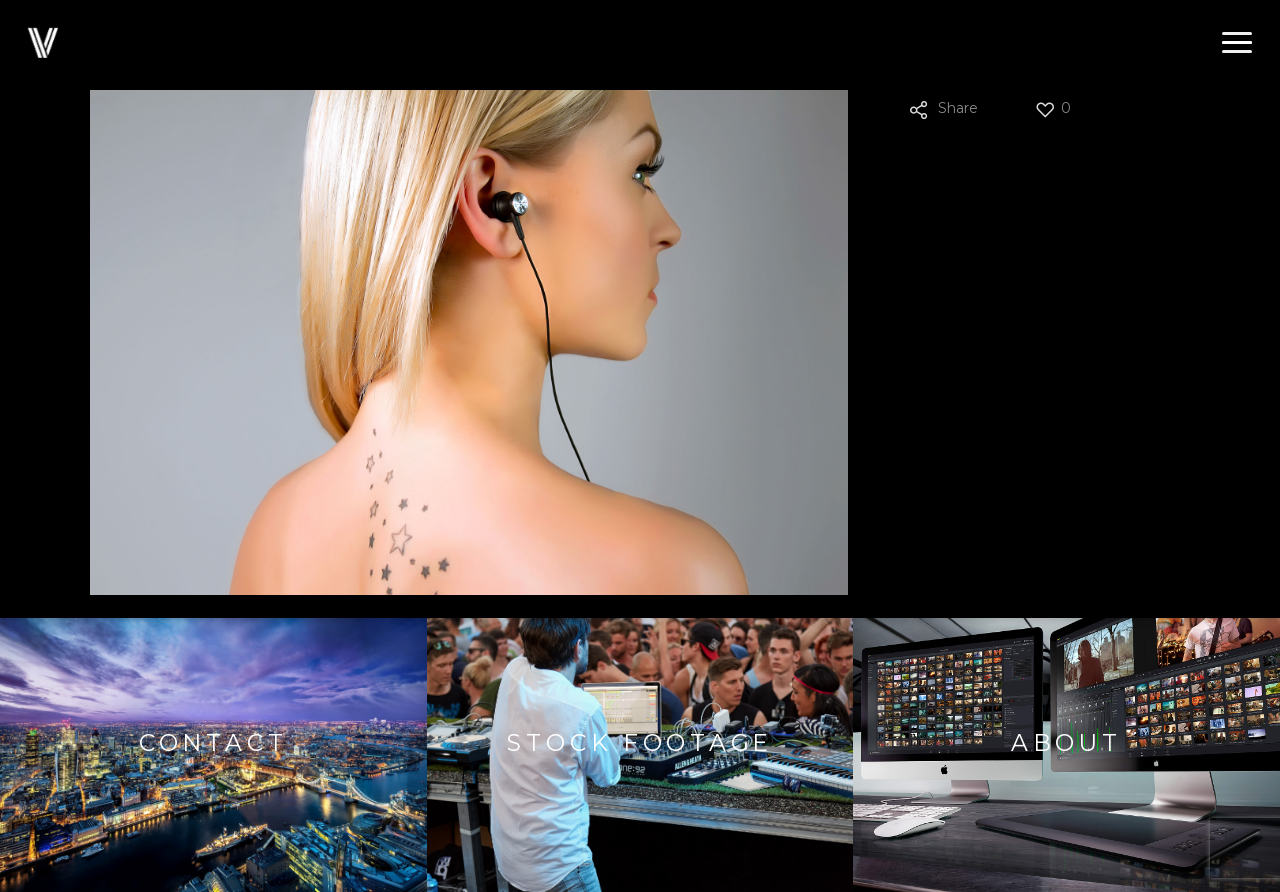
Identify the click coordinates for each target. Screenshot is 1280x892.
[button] (1237, 43)
